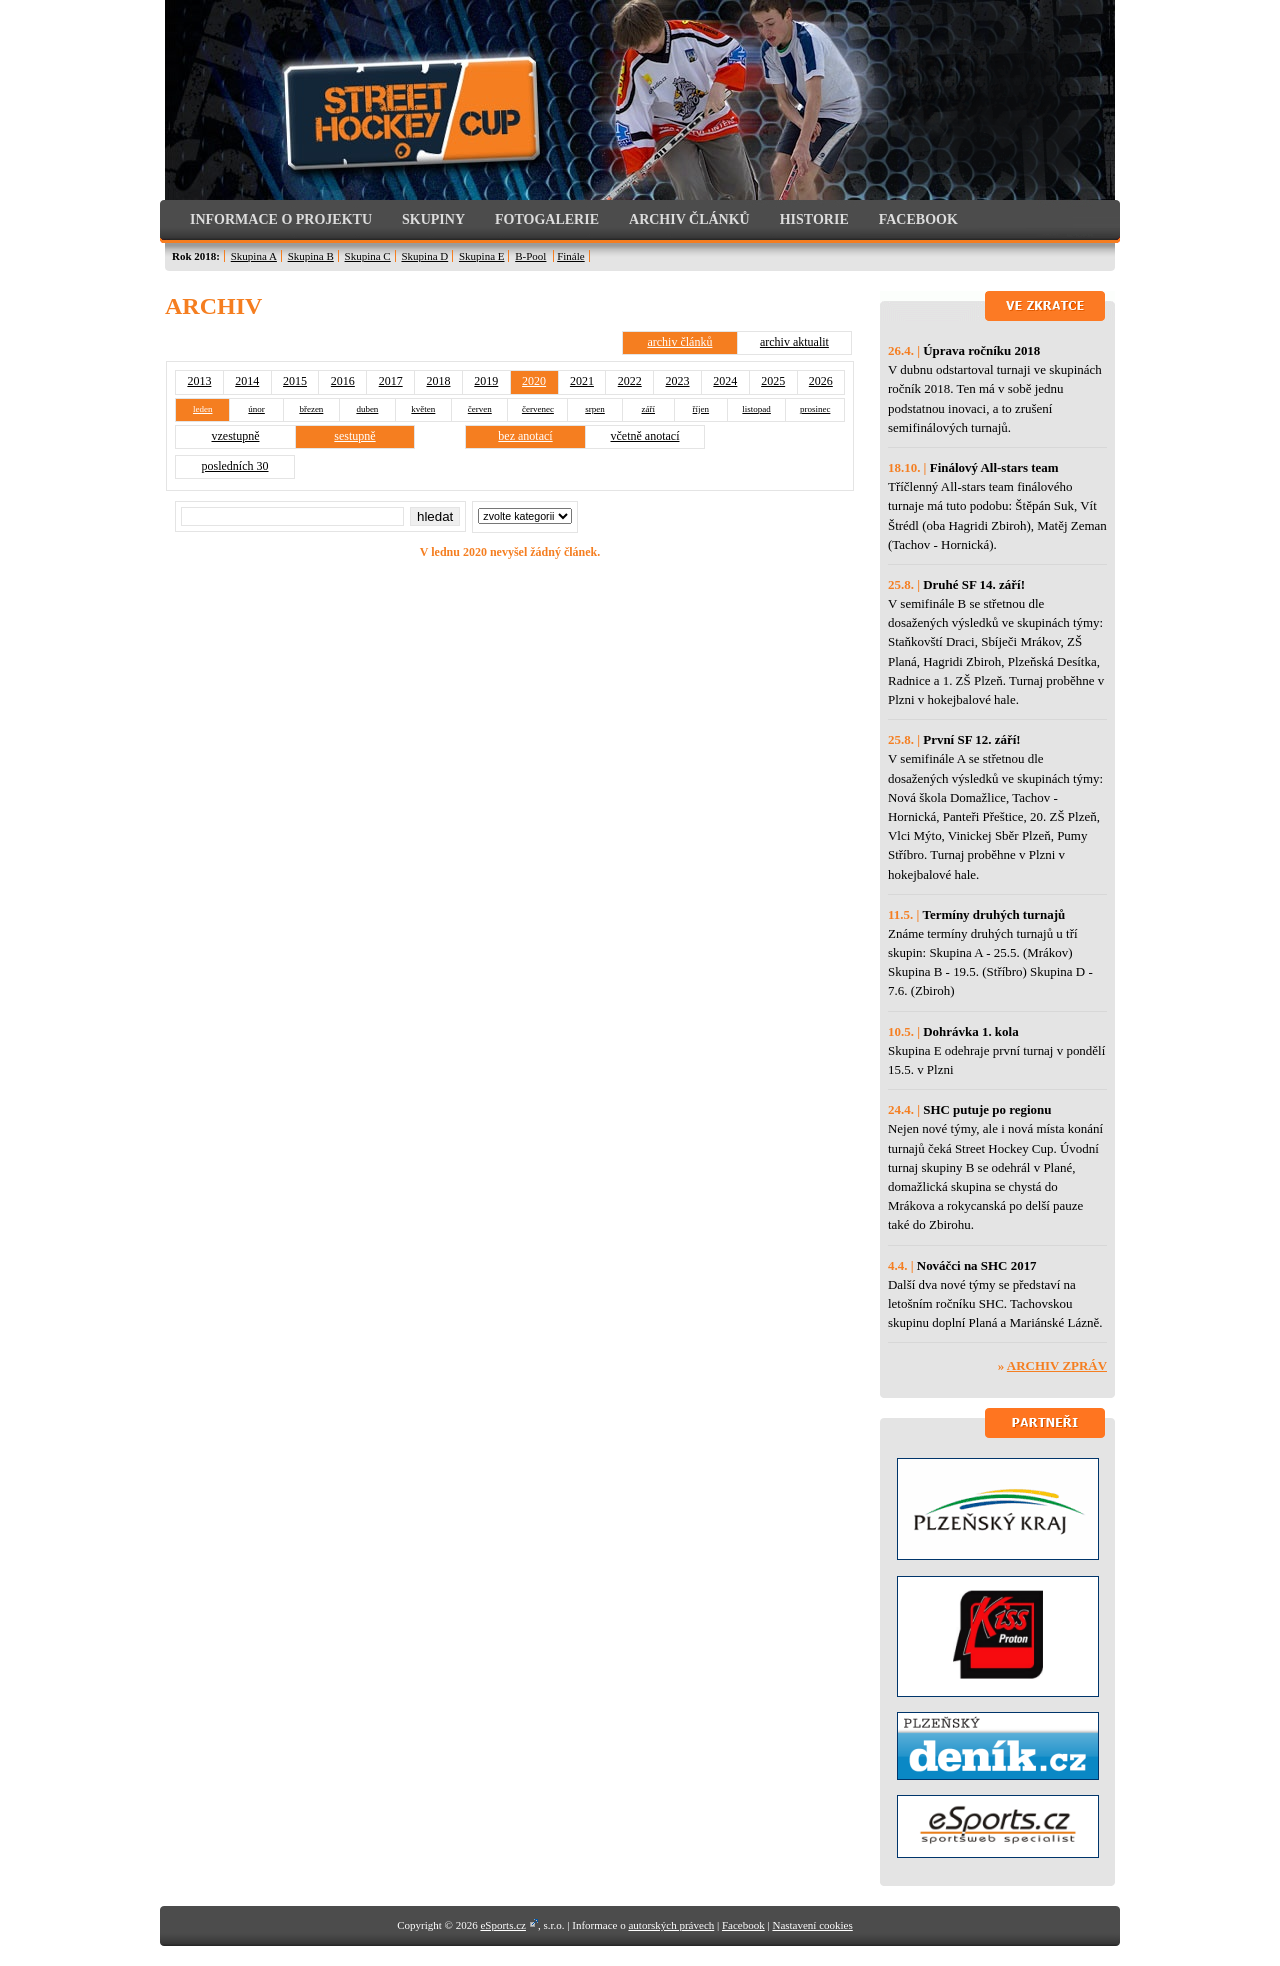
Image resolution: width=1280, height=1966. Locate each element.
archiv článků (679, 342)
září (649, 409)
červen (480, 409)
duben (367, 409)
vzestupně (236, 436)
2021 (582, 381)
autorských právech (671, 1925)
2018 (438, 381)
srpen (595, 409)
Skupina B (311, 256)
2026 (821, 381)
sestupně (354, 436)
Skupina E (482, 256)
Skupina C (368, 256)
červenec (538, 409)
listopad (756, 409)
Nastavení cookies (812, 1925)
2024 (725, 381)
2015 (295, 381)
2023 (678, 381)
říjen (701, 409)
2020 (534, 381)
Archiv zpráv (1057, 1365)
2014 (247, 381)
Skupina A (254, 256)
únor (256, 409)
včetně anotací (645, 436)
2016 (343, 381)
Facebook (743, 1925)
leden (203, 409)
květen (423, 409)
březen (311, 409)
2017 (391, 381)
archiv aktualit (794, 342)
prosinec (815, 409)
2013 (199, 381)
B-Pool (530, 256)
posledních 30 (235, 466)
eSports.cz (503, 1925)
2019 (486, 381)
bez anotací (525, 436)
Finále (571, 256)
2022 (630, 381)
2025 (773, 381)
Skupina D (424, 256)
